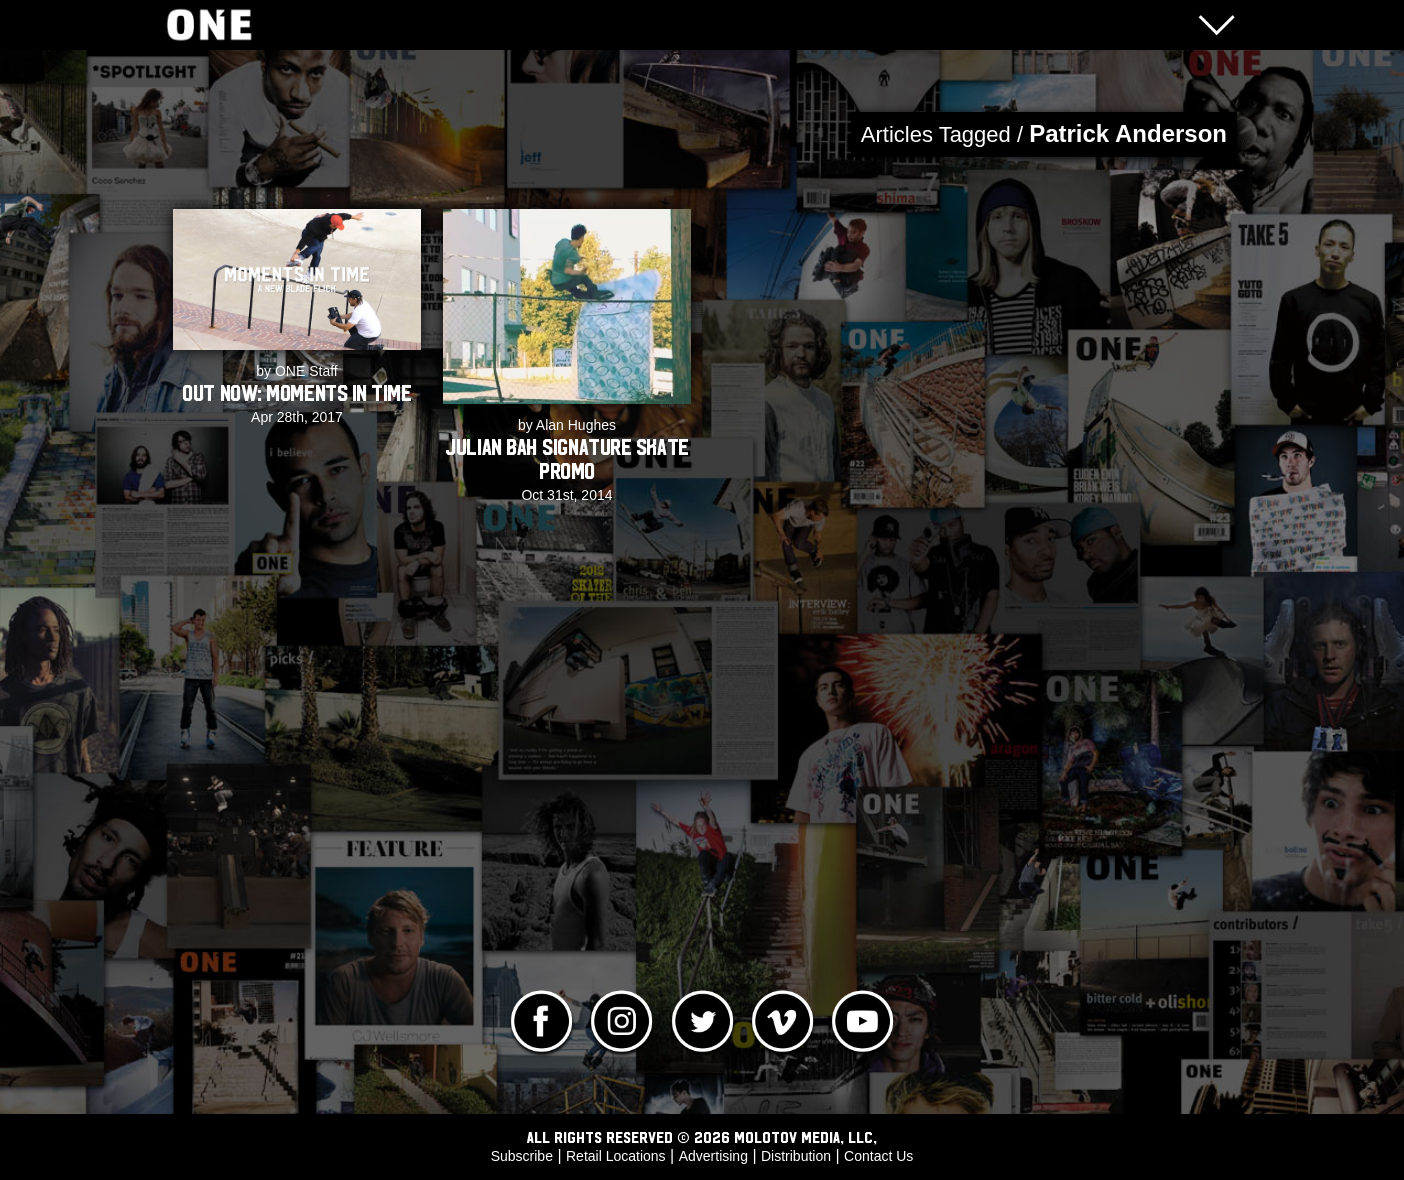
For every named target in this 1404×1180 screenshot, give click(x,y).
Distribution (796, 1156)
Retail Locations (616, 1156)
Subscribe (522, 1156)
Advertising (713, 1156)
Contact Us (878, 1156)
